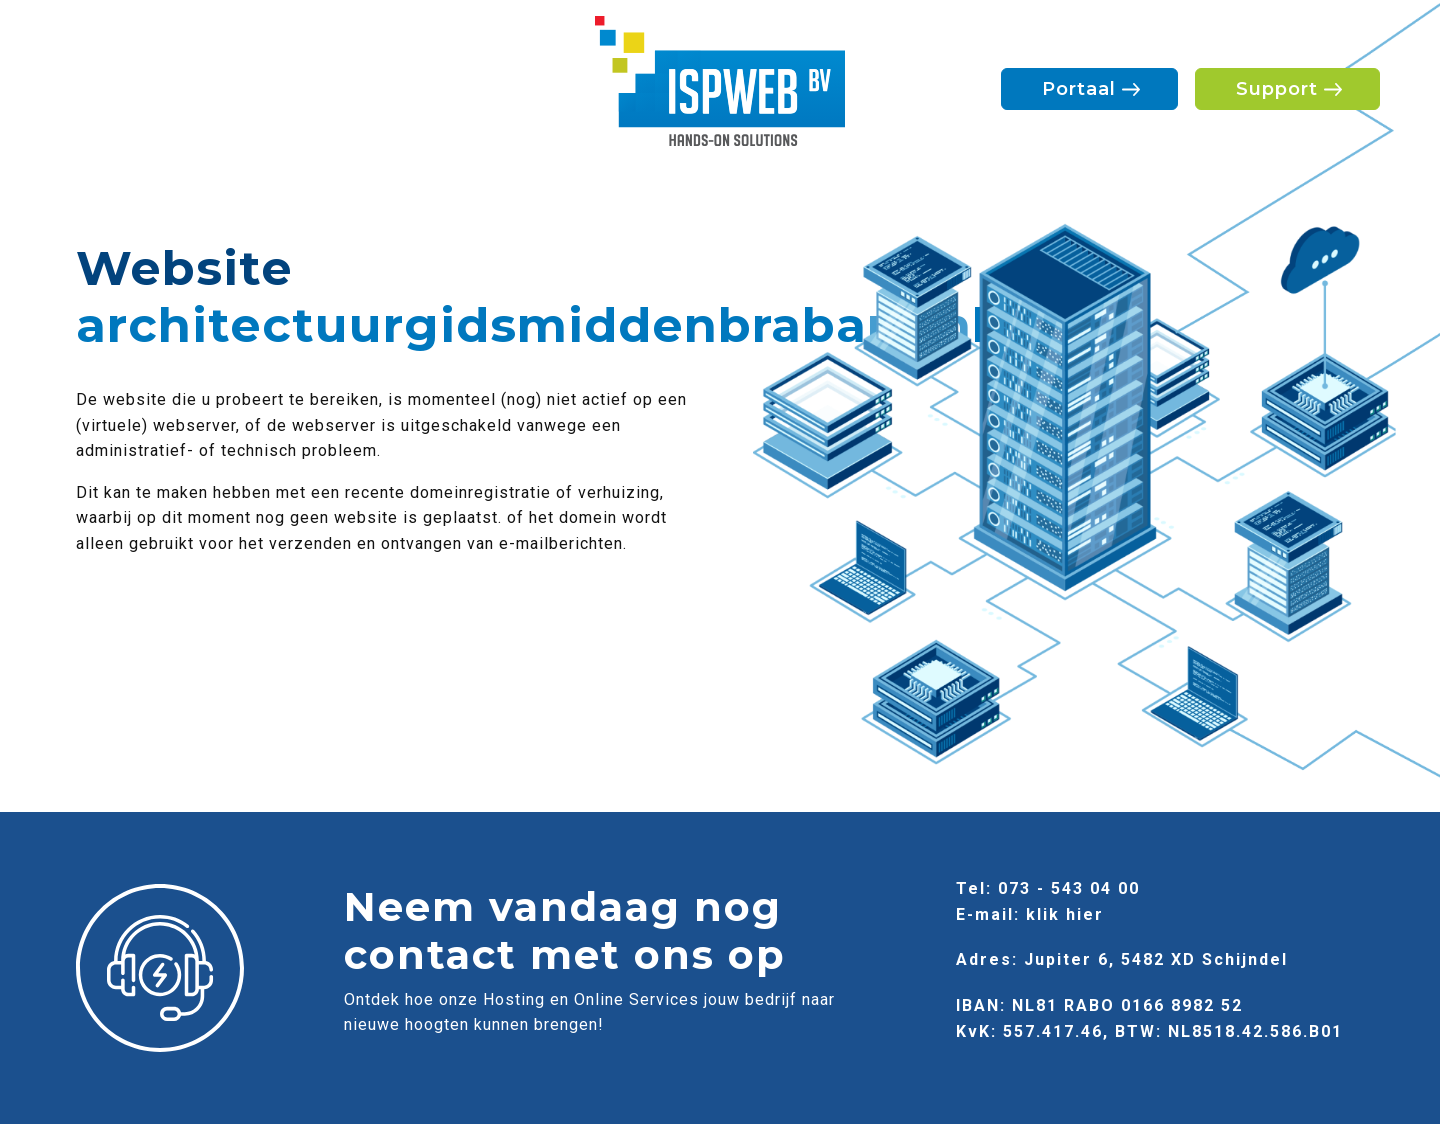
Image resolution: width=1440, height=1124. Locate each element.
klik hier (1065, 914)
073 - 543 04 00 (1069, 888)
